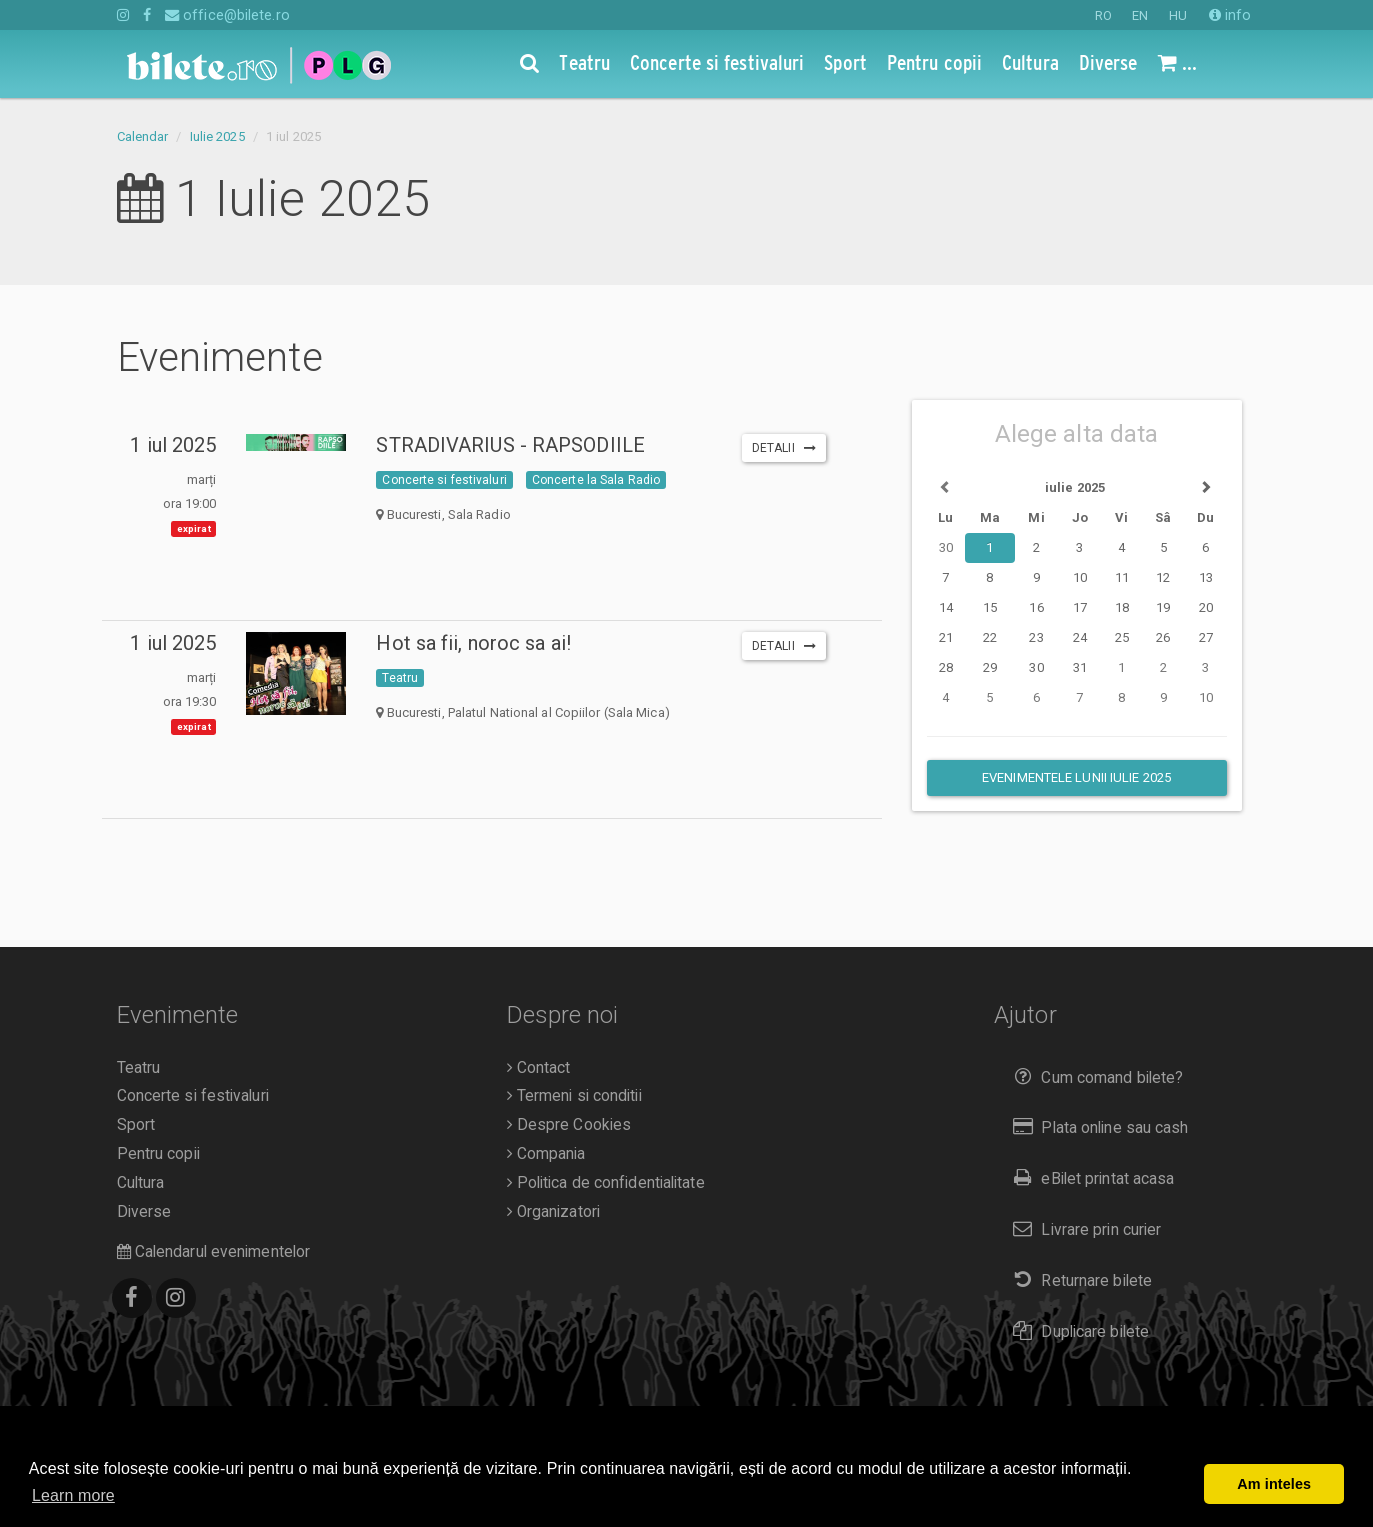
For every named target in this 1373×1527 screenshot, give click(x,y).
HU (1178, 15)
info (1230, 15)
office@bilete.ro (227, 15)
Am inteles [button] (1274, 1484)
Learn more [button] (73, 1495)
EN (1140, 15)
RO (1103, 15)
